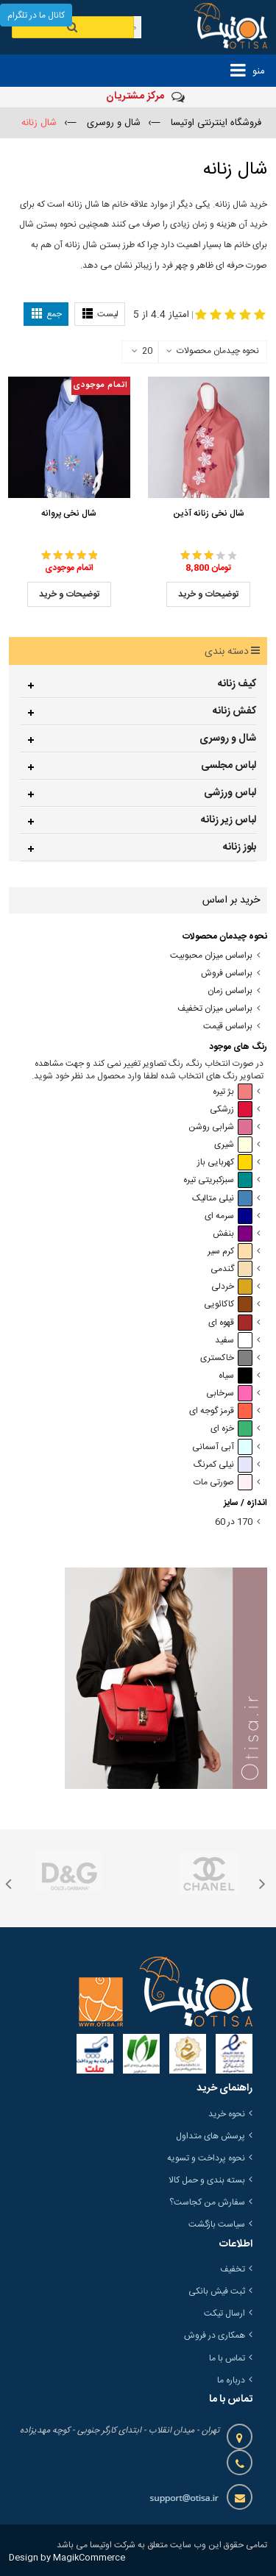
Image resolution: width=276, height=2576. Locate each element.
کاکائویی (228, 1304)
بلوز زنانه (239, 847)
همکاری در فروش (214, 2335)
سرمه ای (228, 1216)
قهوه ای (230, 1323)
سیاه (235, 1376)
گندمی (231, 1269)
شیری (233, 1145)
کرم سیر (230, 1251)
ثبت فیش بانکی (216, 2291)
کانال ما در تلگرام (36, 15)
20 (142, 351)
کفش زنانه (234, 711)
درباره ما (231, 2380)
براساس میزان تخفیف (214, 1009)
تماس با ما (227, 2358)
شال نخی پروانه (68, 513)
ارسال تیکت (224, 2313)
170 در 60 (233, 1522)
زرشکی (231, 1109)
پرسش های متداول (210, 2136)
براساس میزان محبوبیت (211, 956)
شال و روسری (227, 738)
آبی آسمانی (222, 1447)
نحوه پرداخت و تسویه (206, 2158)
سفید (233, 1340)
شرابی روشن (220, 1127)
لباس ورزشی (230, 793)
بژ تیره (232, 1092)
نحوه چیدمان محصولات (218, 351)
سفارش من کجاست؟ (207, 2202)
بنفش (232, 1234)
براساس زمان (230, 991)
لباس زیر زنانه (228, 820)
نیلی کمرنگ (223, 1465)
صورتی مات (223, 1482)
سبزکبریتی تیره (217, 1180)
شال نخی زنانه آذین (208, 513)
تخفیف (232, 2269)
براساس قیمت (227, 1026)
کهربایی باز (224, 1162)
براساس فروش (226, 973)
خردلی (231, 1287)
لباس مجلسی (228, 766)
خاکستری (226, 1358)
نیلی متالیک (222, 1198)
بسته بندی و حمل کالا (207, 2180)
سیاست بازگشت (216, 2224)
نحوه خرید (226, 2114)
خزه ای (231, 1429)
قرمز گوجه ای (220, 1411)
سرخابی (229, 1393)
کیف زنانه (237, 684)
